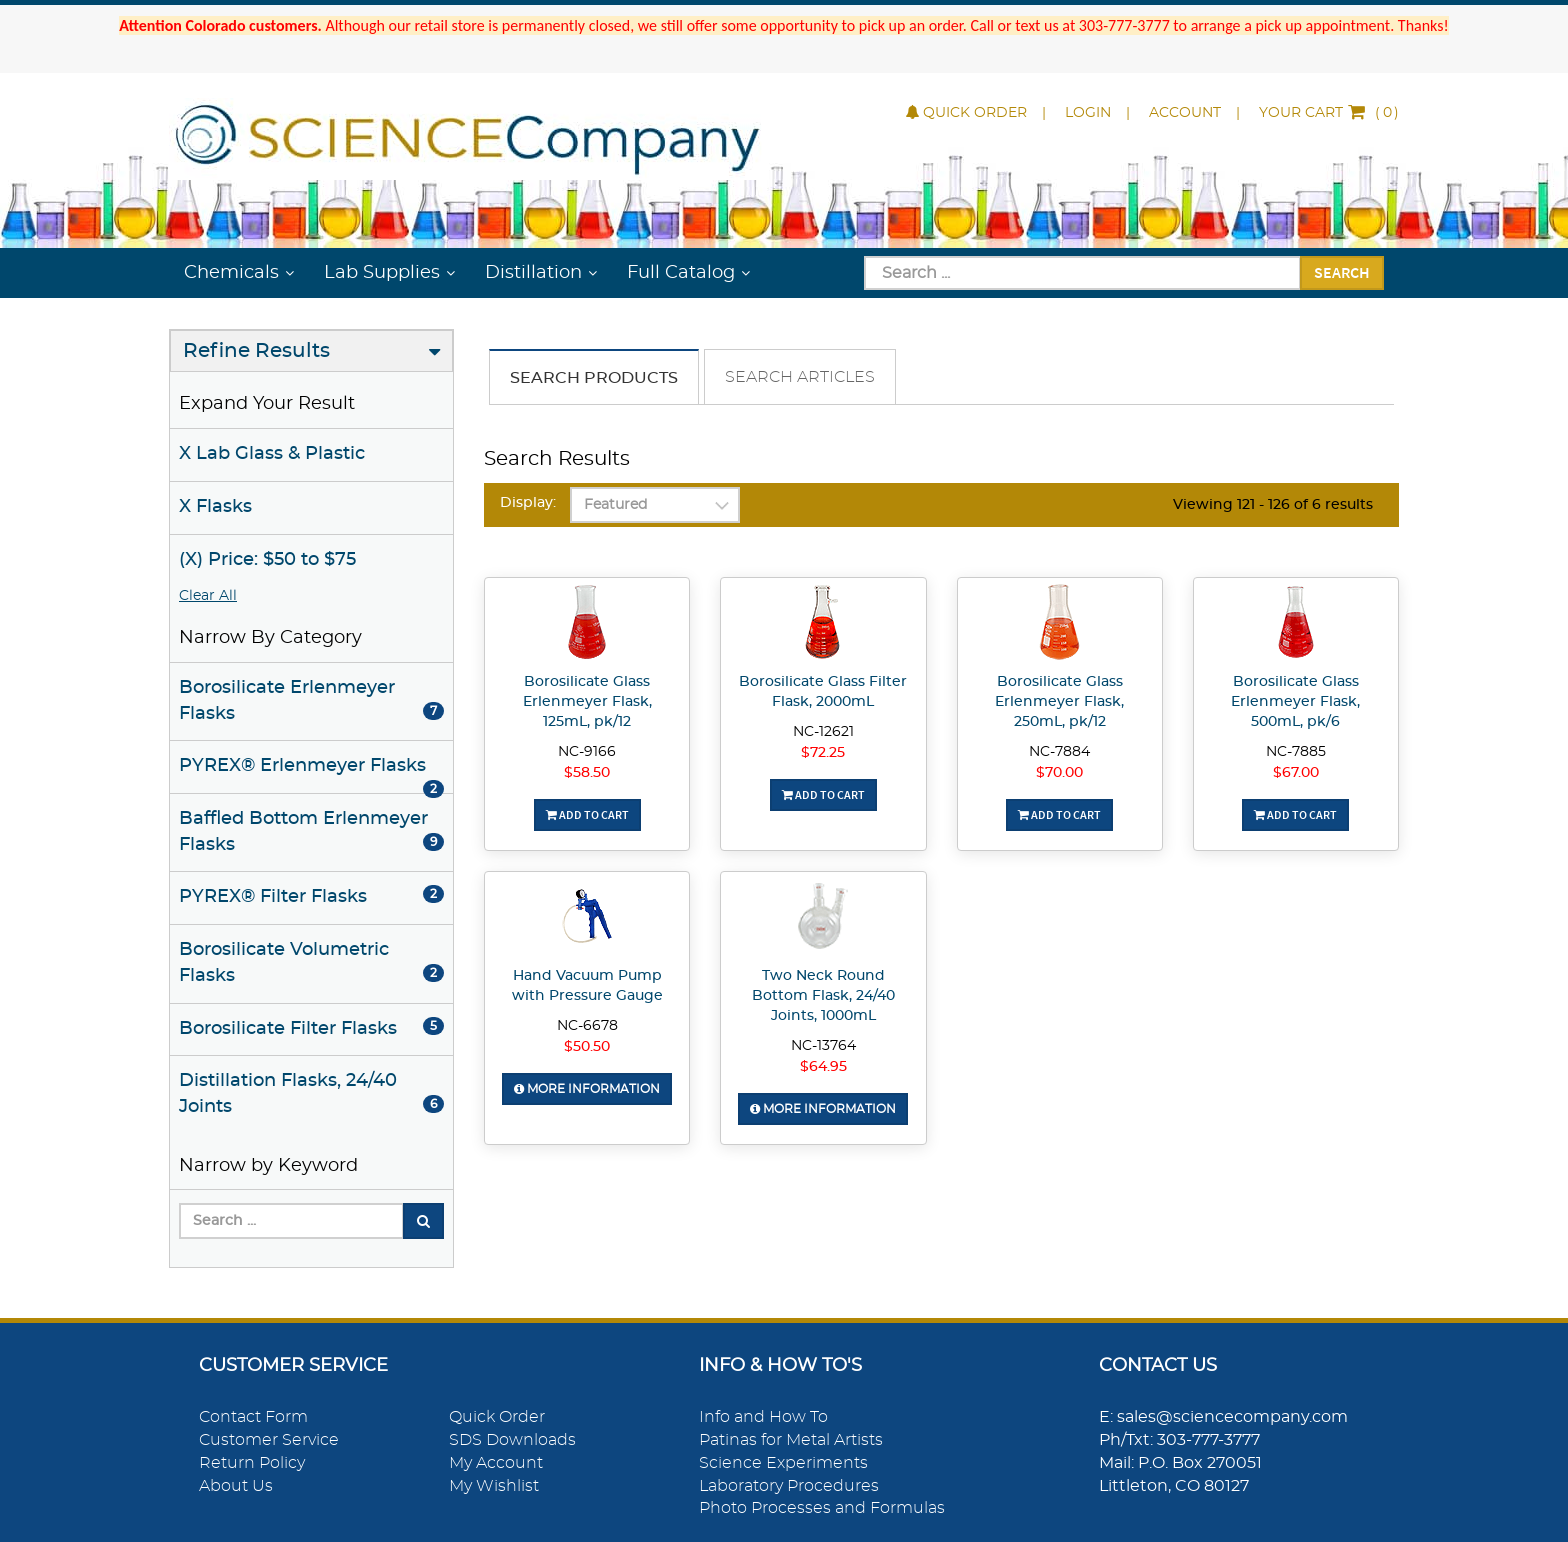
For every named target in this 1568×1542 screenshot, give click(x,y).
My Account (496, 1463)
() (1329, 113)
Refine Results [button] (256, 351)
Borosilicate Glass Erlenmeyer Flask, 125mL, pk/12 (587, 702)
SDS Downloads (512, 1440)
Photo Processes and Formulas (822, 1508)
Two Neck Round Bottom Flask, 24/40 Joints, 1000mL (823, 996)
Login (1088, 113)
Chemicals (231, 273)
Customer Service (269, 1440)
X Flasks (215, 507)
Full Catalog (681, 273)
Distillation (533, 273)
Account (1185, 113)
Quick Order (966, 113)
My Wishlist (494, 1486)
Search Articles (800, 377)
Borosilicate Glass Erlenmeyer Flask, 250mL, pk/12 (1059, 702)
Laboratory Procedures (789, 1486)
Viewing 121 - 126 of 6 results (1273, 505)
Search (1342, 272)
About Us (236, 1486)
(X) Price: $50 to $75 (267, 560)
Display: (528, 503)
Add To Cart (587, 814)
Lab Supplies (382, 273)
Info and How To (763, 1417)
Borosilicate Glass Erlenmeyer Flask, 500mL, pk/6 (1295, 702)
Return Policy (252, 1463)
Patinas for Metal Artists (791, 1440)
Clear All (208, 596)
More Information (587, 1089)
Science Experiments (783, 1463)
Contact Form (253, 1417)
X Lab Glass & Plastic (272, 454)
